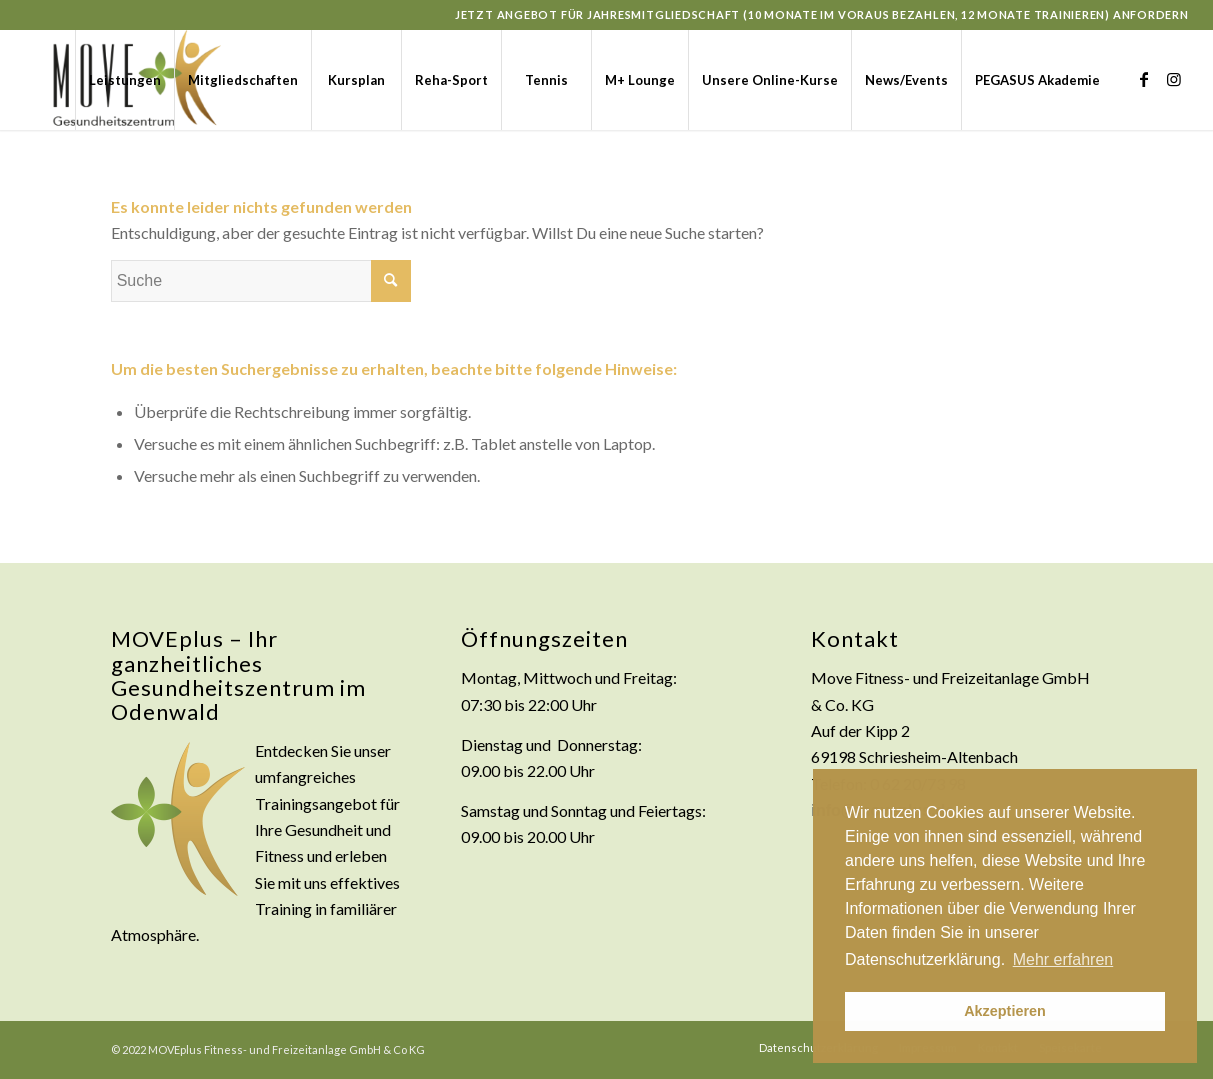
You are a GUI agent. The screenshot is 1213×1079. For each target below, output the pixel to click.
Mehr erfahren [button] (1063, 959)
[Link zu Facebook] (1144, 79)
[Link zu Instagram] (1174, 79)
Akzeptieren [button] (1005, 1011)
